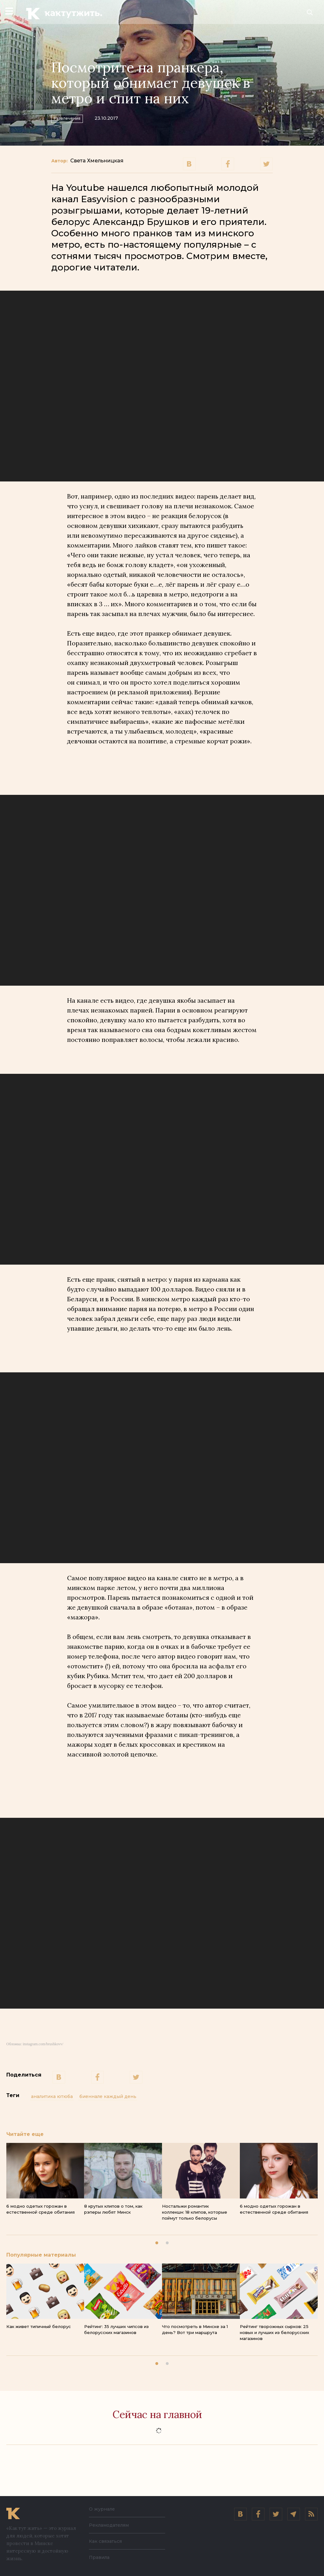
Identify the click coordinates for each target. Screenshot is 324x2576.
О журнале (102, 2509)
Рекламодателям (109, 2525)
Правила (99, 2557)
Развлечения (75, 117)
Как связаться (105, 2541)
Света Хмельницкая (96, 161)
